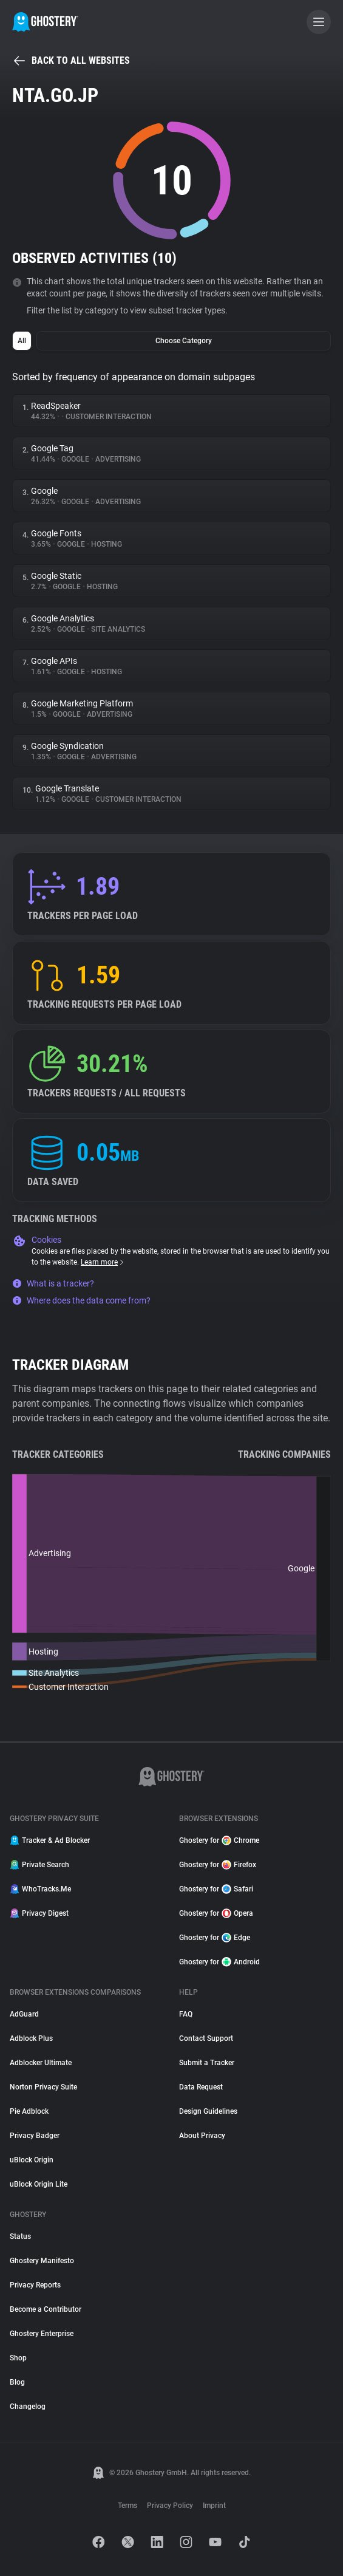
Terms (127, 2505)
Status (20, 2236)
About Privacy (202, 2135)
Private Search (39, 1865)
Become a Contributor (45, 2309)
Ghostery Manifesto (42, 2261)
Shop (18, 2358)
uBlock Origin (31, 2160)
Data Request (201, 2087)
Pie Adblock (29, 2111)
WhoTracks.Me (40, 1889)
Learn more (103, 1262)
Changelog (28, 2406)
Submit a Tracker (206, 2062)
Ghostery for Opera (216, 1913)
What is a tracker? (53, 1283)
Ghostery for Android (219, 1962)
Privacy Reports (35, 2285)
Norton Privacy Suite (43, 2087)
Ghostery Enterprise (41, 2333)
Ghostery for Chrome (219, 1840)
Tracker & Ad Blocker (50, 1840)
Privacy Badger (34, 2135)
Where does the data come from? (81, 1300)
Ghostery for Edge (214, 1937)
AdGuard (24, 2014)
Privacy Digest (39, 1913)
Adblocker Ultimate (41, 2062)
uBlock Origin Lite (38, 2184)
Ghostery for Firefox (217, 1865)
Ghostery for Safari (216, 1889)
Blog (17, 2382)
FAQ (185, 2014)
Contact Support (206, 2038)
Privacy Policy (170, 2505)
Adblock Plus (31, 2038)
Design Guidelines (208, 2111)
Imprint (214, 2505)
